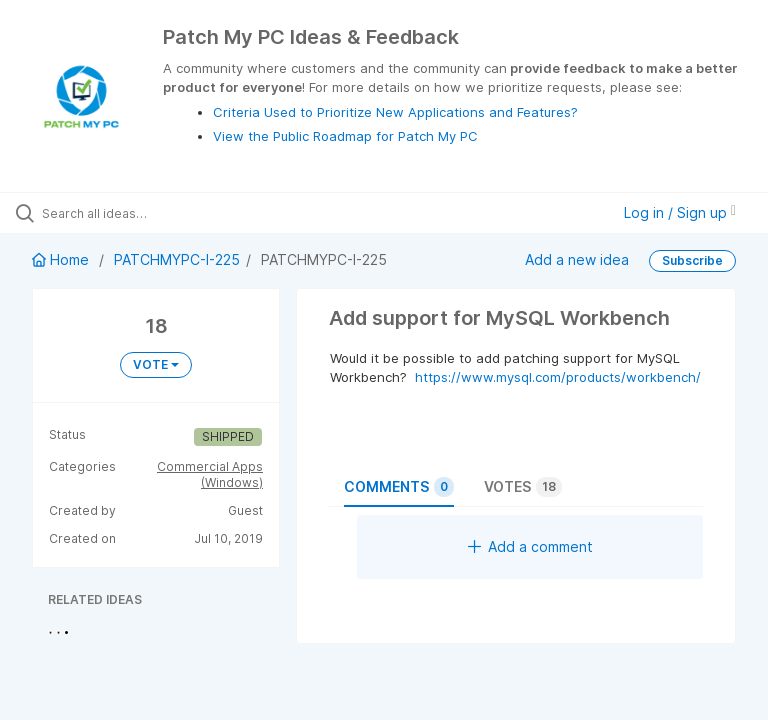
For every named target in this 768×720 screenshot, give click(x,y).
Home (62, 259)
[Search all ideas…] (135, 213)
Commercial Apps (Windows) (210, 474)
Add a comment (530, 546)
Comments (399, 487)
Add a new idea (577, 259)
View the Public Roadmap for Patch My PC (345, 136)
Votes (523, 487)
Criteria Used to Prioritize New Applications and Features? (395, 112)
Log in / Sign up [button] (680, 212)
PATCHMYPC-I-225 (177, 259)
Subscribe (692, 260)
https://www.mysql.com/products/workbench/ (558, 377)
